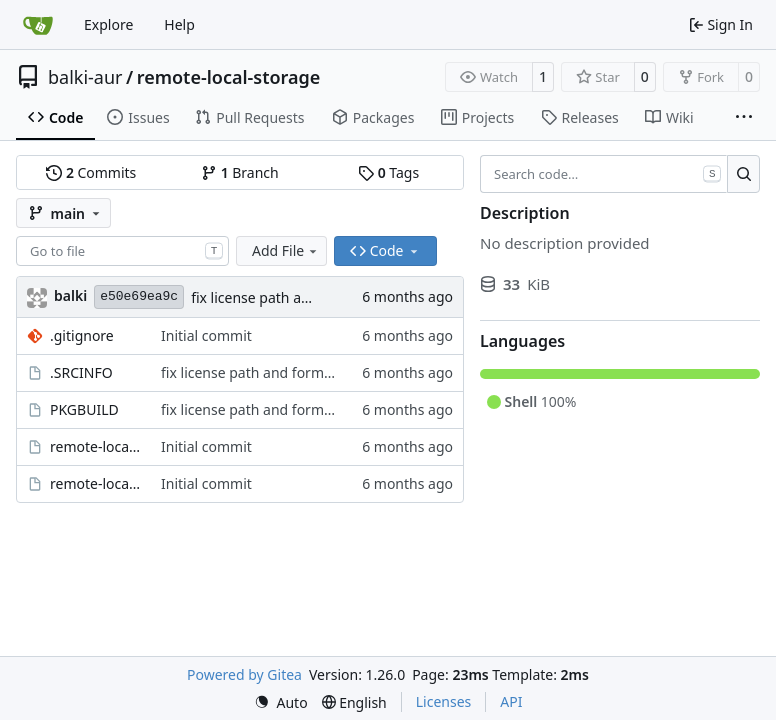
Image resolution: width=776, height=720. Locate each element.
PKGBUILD (84, 409)
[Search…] (743, 174)
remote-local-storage (229, 77)
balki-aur (85, 77)
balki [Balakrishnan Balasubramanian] (70, 295)
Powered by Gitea (244, 674)
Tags (388, 172)
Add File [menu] (286, 250)
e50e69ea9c (139, 296)
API (511, 701)
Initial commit (206, 335)
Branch (240, 172)
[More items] (744, 118)
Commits (91, 172)
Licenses (444, 701)
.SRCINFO (81, 372)
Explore (108, 24)
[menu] (281, 702)
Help (179, 24)
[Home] (38, 25)
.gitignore (82, 335)
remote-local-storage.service (95, 446)
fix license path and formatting (292, 297)
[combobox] (122, 251)
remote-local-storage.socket (95, 483)
